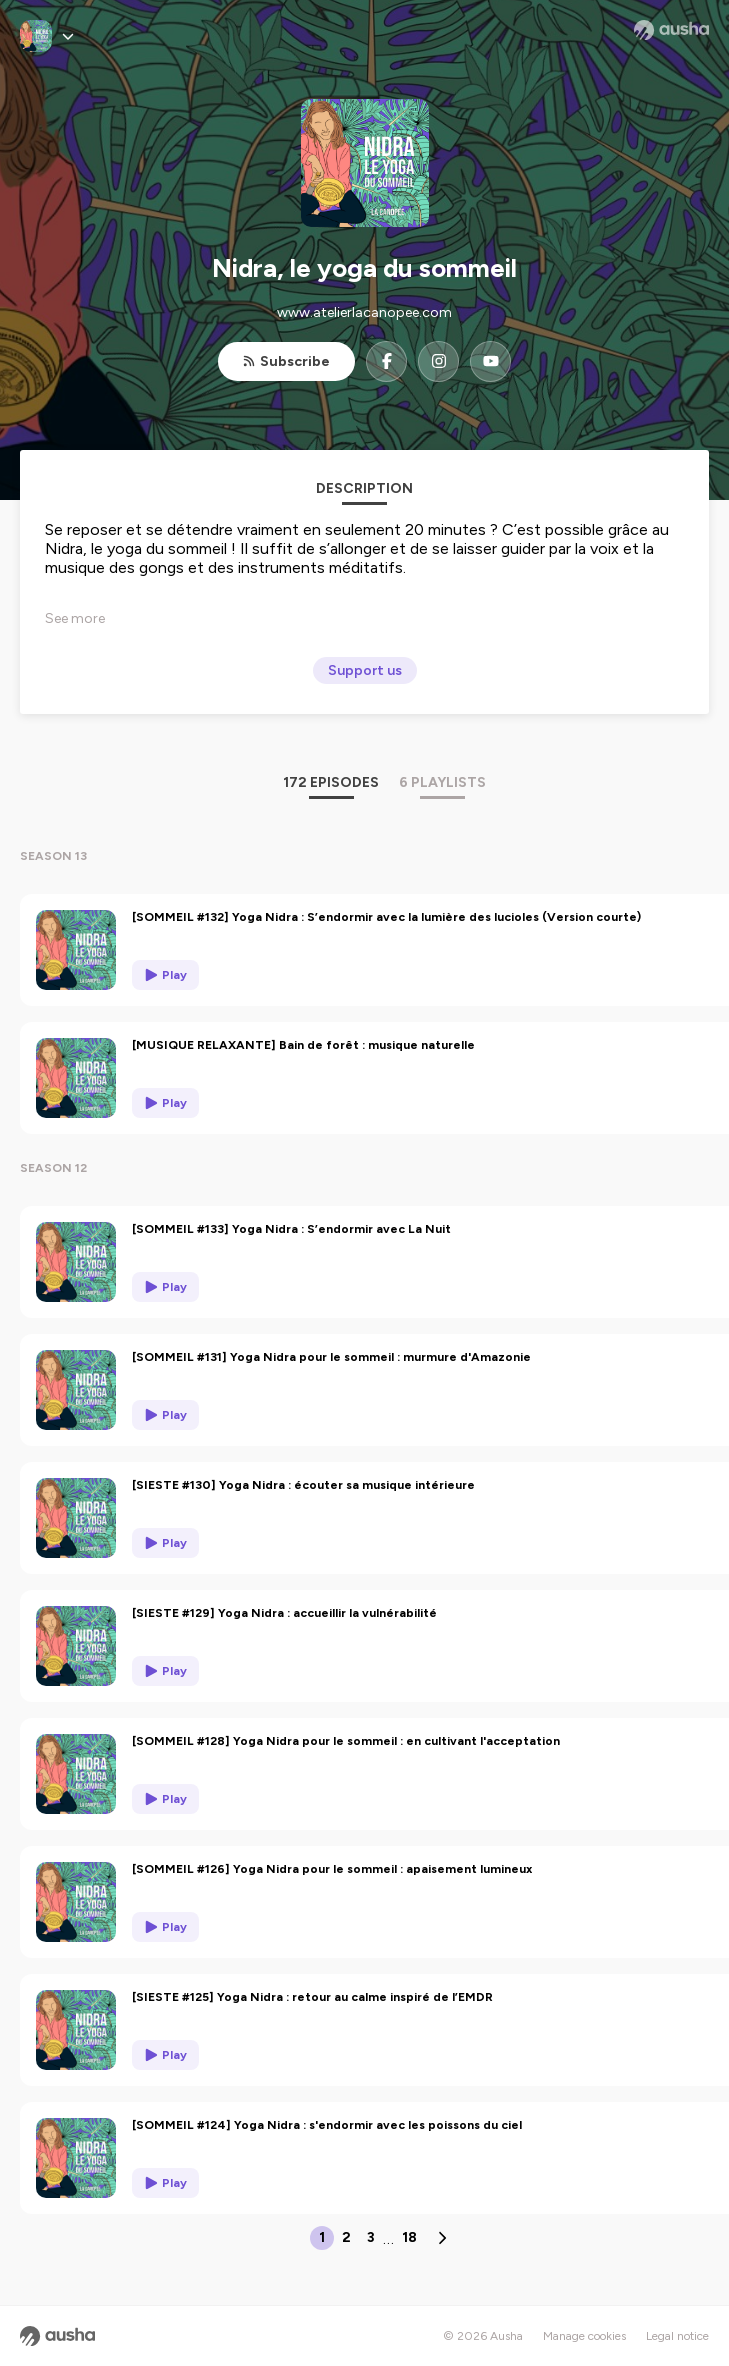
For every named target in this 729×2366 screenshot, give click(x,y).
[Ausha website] (671, 30)
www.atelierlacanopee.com (364, 312)
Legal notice (677, 2336)
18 (409, 2237)
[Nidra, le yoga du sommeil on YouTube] (490, 361)
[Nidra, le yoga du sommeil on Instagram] (438, 361)
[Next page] (442, 2238)
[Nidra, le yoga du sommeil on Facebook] (386, 361)
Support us (365, 670)
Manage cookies (584, 2336)
